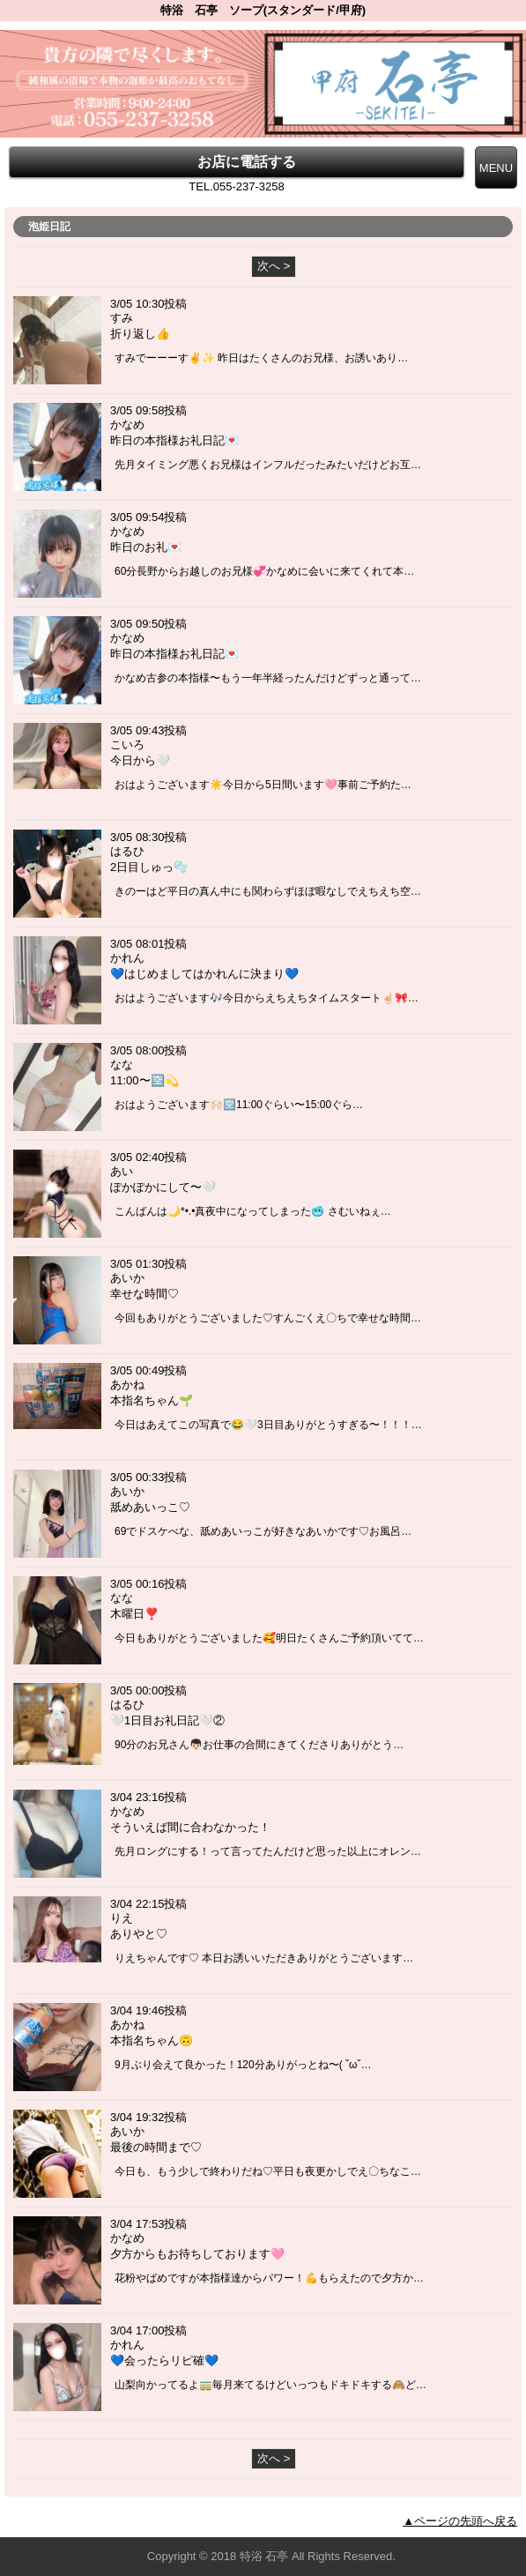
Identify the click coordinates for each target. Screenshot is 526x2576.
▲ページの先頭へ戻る (460, 2521)
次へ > (273, 265)
